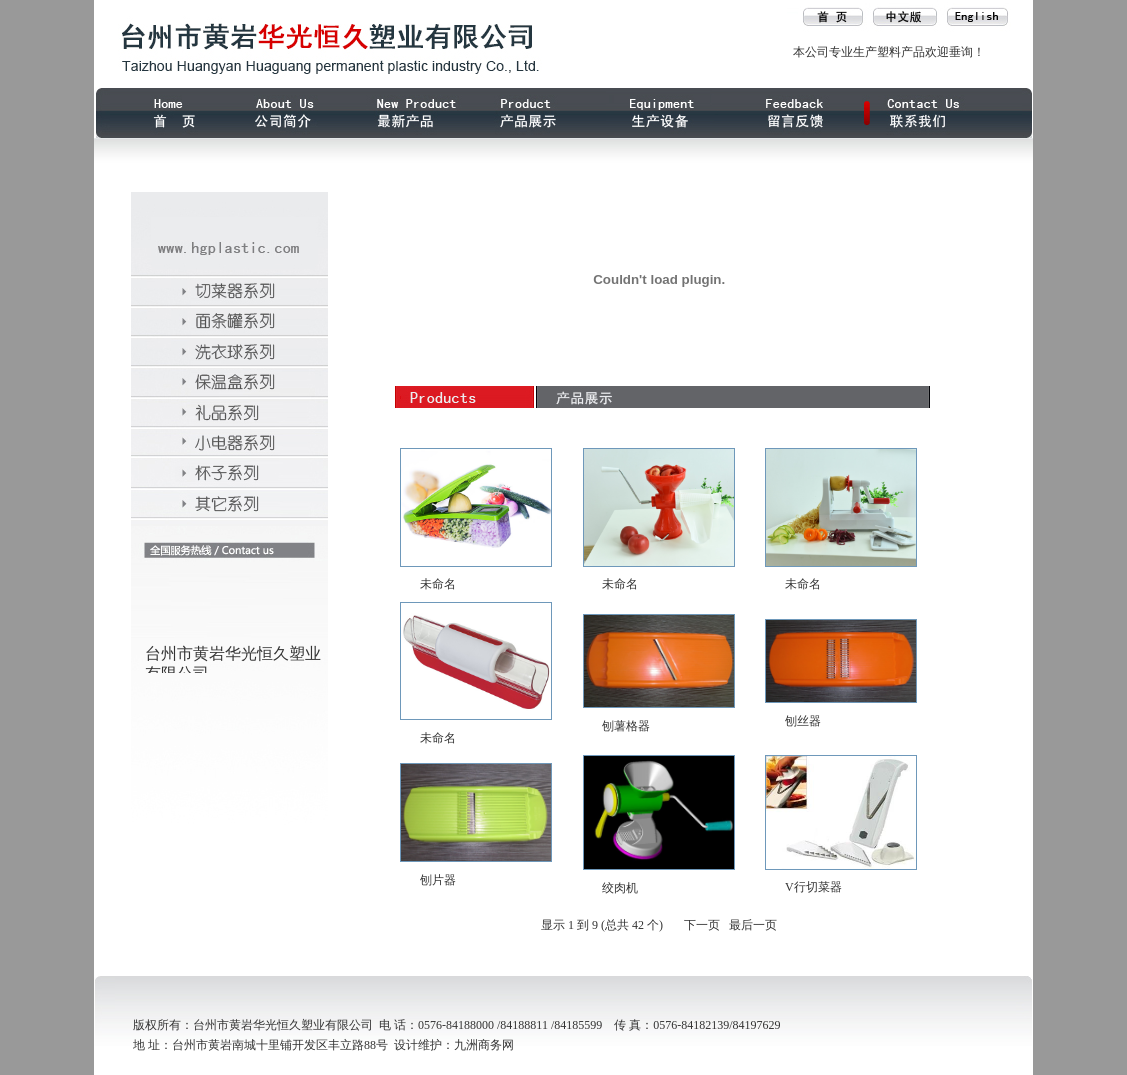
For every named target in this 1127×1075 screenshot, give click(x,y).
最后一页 (753, 925)
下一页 (702, 925)
